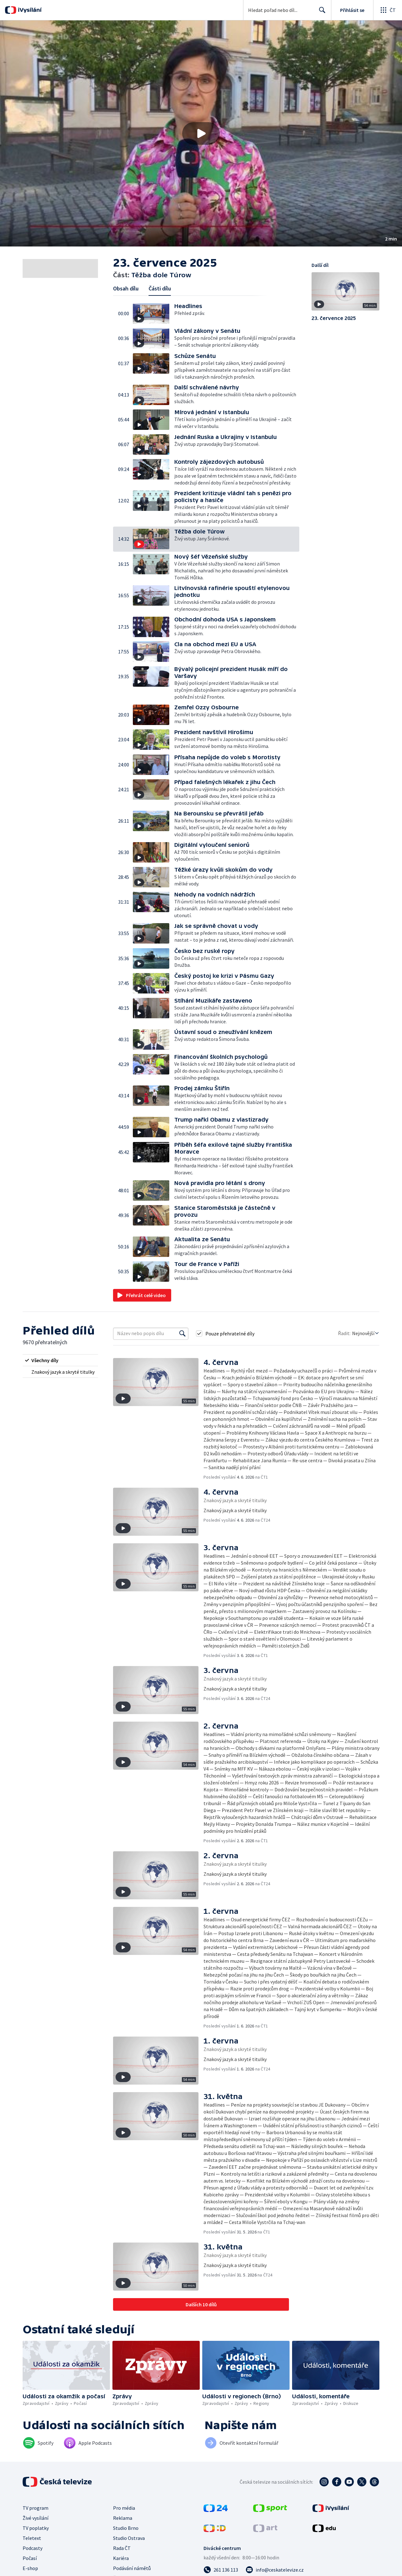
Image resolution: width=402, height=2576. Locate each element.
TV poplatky (36, 2528)
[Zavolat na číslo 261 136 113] (221, 2569)
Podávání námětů (132, 2568)
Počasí (30, 2558)
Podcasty (32, 2548)
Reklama (122, 2518)
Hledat (320, 12)
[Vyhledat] (182, 1333)
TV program (35, 2508)
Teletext (32, 2538)
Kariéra (121, 2558)
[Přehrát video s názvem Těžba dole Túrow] (201, 133)
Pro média (124, 2508)
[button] (201, 133)
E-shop (30, 2568)
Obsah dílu (126, 288)
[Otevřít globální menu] (387, 10)
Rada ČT (122, 2548)
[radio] (60, 1360)
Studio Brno (126, 2528)
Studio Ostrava (129, 2538)
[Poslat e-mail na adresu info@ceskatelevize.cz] (275, 2569)
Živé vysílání (35, 2518)
